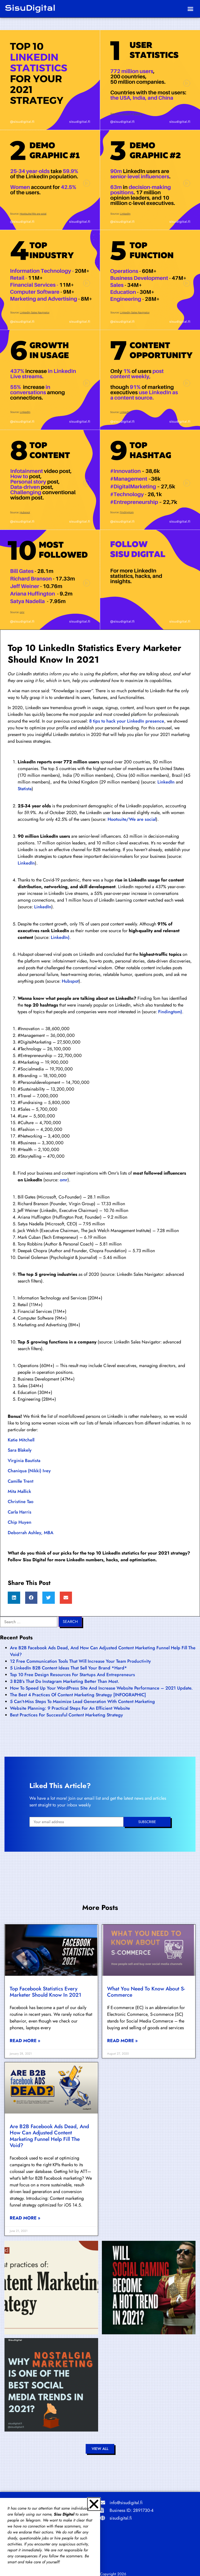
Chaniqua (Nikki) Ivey (29, 1471)
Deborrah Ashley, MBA (30, 1532)
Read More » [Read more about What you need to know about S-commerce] (122, 2040)
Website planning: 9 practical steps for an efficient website (70, 1708)
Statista (25, 788)
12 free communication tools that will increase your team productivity (80, 1661)
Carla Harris (19, 1512)
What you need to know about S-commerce (146, 1992)
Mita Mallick (19, 1491)
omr (63, 1180)
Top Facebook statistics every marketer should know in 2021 (45, 1992)
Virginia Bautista (24, 1460)
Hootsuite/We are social (132, 819)
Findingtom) (170, 1012)
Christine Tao (20, 1501)
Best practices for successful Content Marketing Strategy (66, 1715)
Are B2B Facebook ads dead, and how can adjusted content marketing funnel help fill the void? (49, 2136)
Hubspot (70, 981)
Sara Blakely (20, 1450)
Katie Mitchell (22, 1440)
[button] (190, 8)
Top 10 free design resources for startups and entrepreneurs (72, 1674)
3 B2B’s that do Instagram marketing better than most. (64, 1681)
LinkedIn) (60, 937)
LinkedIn (166, 782)
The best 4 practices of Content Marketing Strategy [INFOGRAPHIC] (78, 1695)
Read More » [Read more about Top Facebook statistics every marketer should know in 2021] (25, 2040)
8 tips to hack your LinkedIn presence (126, 721)
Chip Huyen (19, 1522)
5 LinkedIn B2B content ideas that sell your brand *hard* (68, 1668)
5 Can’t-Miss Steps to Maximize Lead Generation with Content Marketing (82, 1701)
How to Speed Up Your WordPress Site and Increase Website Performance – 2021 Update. (101, 1688)
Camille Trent (20, 1481)
